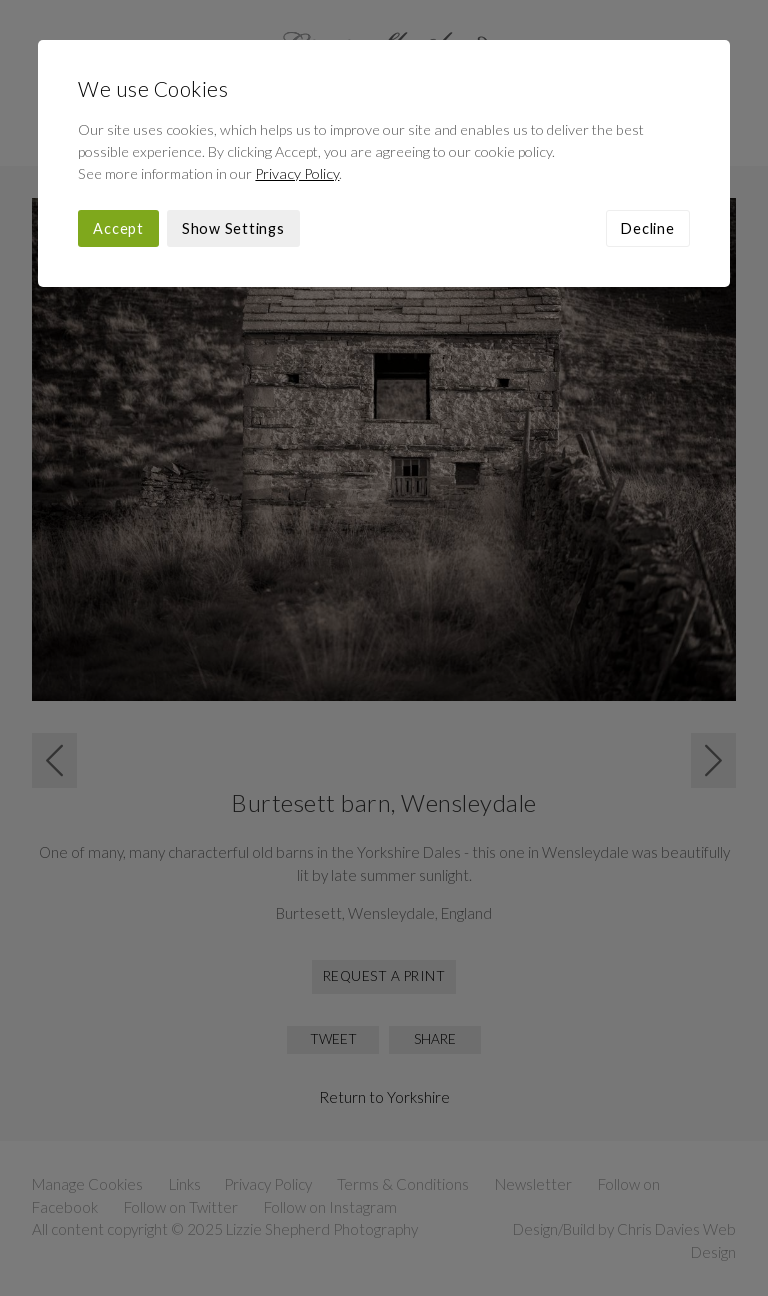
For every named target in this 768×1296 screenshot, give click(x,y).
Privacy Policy (297, 173)
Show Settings (233, 228)
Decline (647, 228)
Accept (118, 228)
